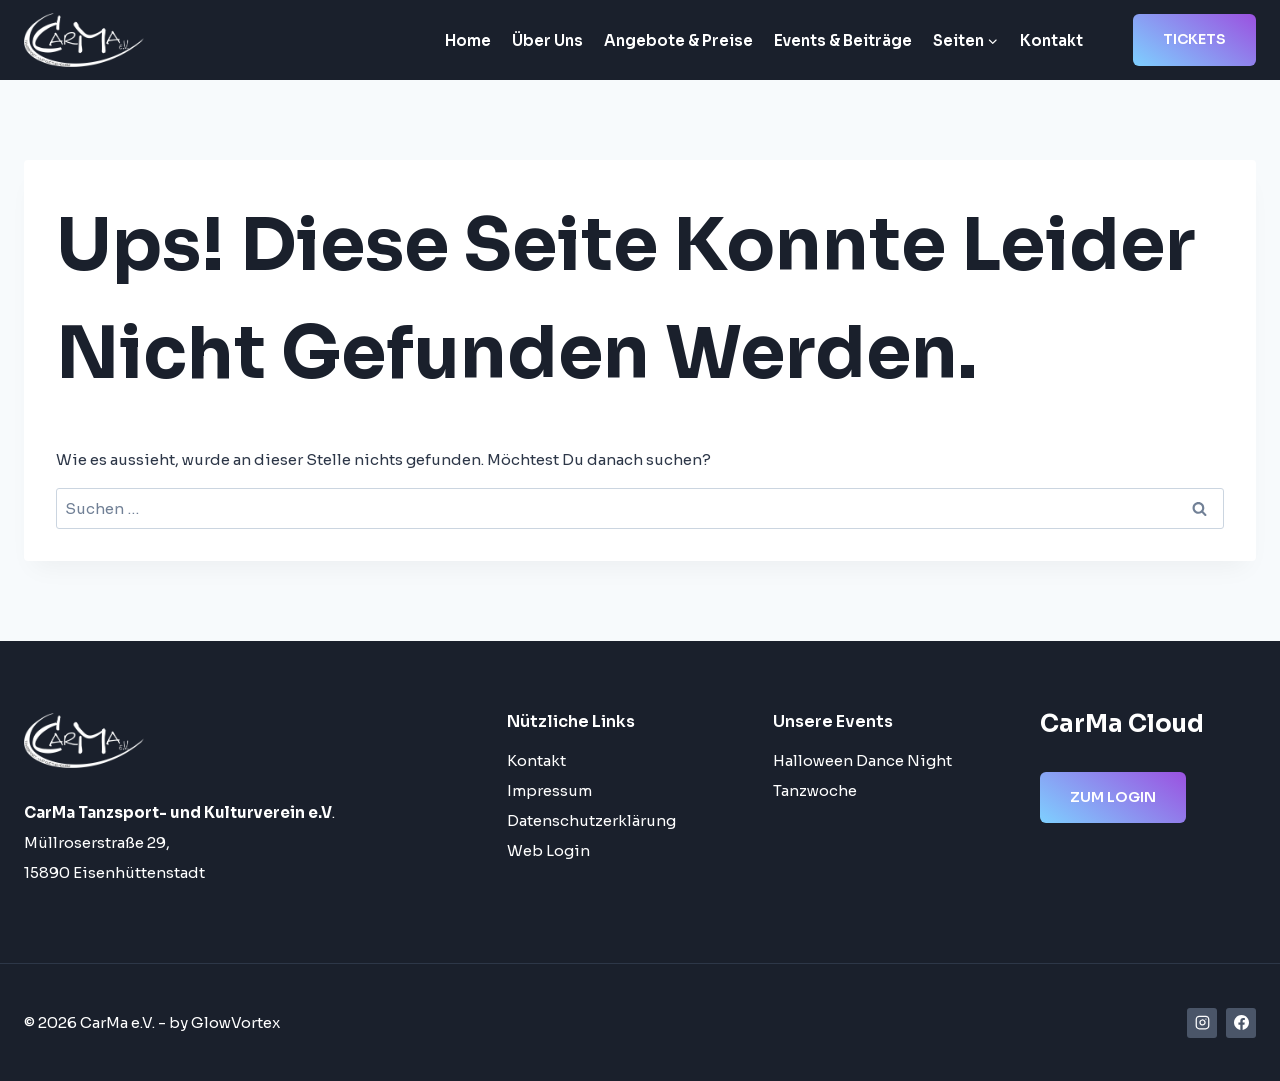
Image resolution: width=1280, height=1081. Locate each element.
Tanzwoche (815, 790)
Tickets (1194, 39)
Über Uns (547, 40)
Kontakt (1051, 40)
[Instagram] (1202, 1023)
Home (468, 40)
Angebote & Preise (678, 40)
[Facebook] (1241, 1023)
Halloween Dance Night (862, 760)
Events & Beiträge (843, 40)
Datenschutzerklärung (591, 820)
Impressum (549, 790)
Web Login (548, 850)
